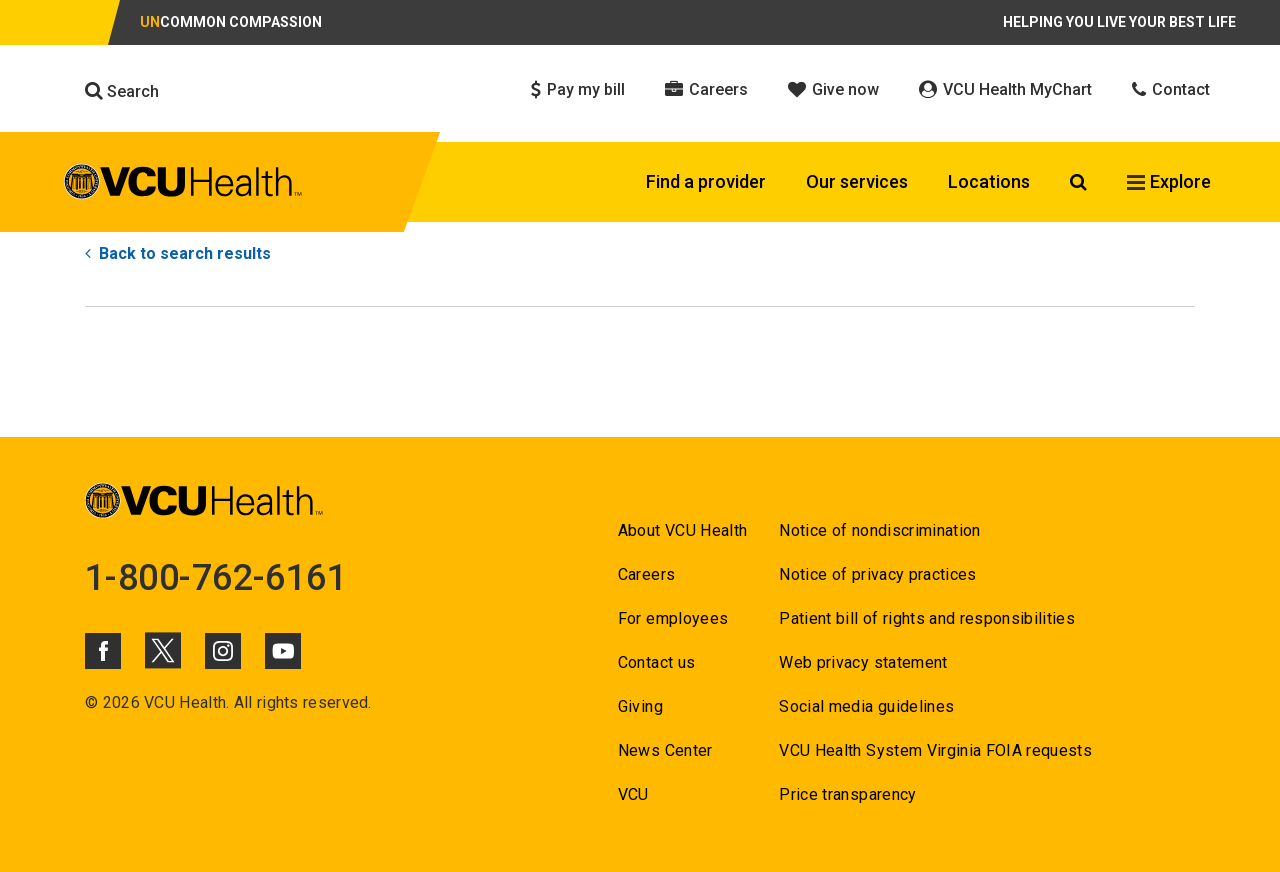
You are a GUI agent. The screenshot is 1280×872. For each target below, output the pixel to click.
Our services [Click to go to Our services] (857, 181)
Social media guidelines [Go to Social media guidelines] (866, 706)
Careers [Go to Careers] (646, 574)
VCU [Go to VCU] (633, 794)
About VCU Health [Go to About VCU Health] (682, 530)
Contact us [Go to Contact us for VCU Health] (656, 662)
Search (122, 91)
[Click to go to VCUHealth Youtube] (283, 651)
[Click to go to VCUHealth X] (163, 650)
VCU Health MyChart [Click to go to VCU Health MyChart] (1005, 89)
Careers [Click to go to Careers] (706, 89)
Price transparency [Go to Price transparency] (847, 794)
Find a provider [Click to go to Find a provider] (706, 181)
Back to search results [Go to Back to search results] (178, 253)
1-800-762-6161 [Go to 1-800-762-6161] (216, 578)
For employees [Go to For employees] (673, 618)
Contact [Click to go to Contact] (1171, 89)
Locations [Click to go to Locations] (989, 181)
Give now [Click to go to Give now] (833, 89)
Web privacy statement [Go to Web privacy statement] (863, 662)
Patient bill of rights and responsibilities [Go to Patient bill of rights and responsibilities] (927, 618)
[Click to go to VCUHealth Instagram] (223, 651)
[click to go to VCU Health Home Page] (183, 185)
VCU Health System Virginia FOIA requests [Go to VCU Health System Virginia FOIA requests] (935, 750)
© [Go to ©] (91, 702)
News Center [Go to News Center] (665, 750)
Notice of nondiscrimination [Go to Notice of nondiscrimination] (879, 530)
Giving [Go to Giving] (640, 706)
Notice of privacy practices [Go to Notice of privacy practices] (877, 574)
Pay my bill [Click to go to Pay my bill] (578, 89)
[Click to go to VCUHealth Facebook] (103, 651)
